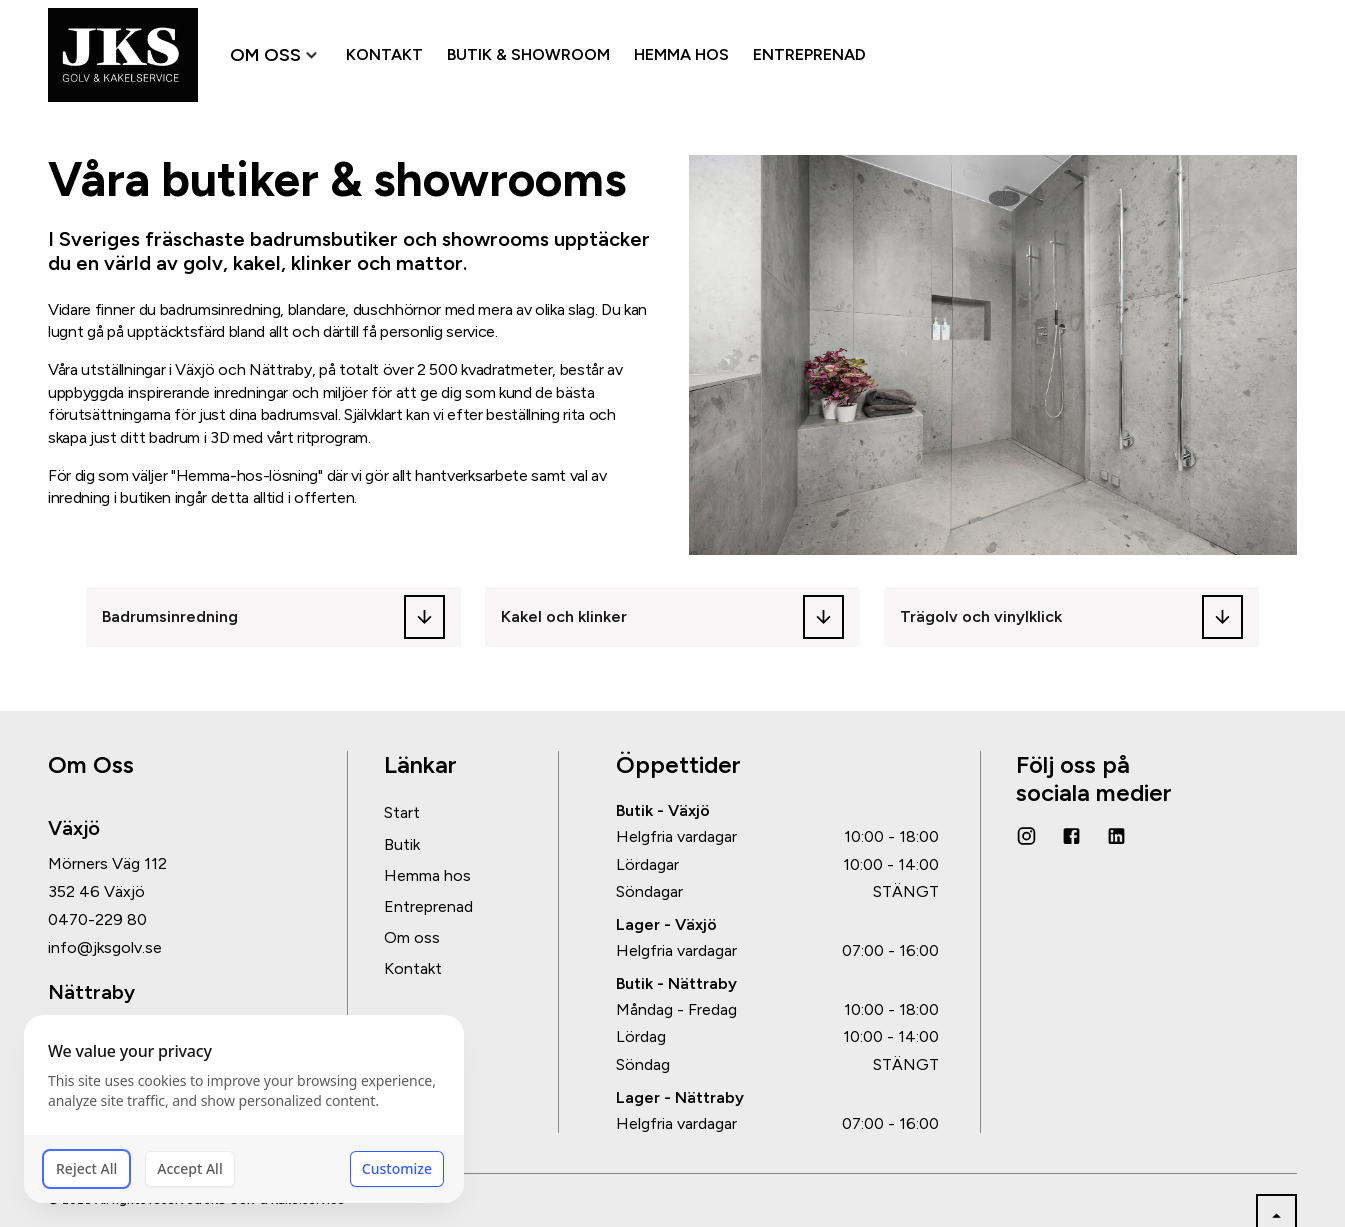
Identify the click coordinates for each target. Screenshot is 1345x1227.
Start (402, 812)
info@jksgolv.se (105, 948)
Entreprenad (428, 906)
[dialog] (244, 1109)
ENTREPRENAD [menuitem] (809, 54)
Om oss (412, 937)
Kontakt (413, 968)
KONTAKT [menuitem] (384, 54)
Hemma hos (427, 875)
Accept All (189, 1168)
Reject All (86, 1168)
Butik (402, 844)
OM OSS (276, 55)
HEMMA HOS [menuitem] (681, 54)
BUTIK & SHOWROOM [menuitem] (528, 54)
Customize (397, 1168)
